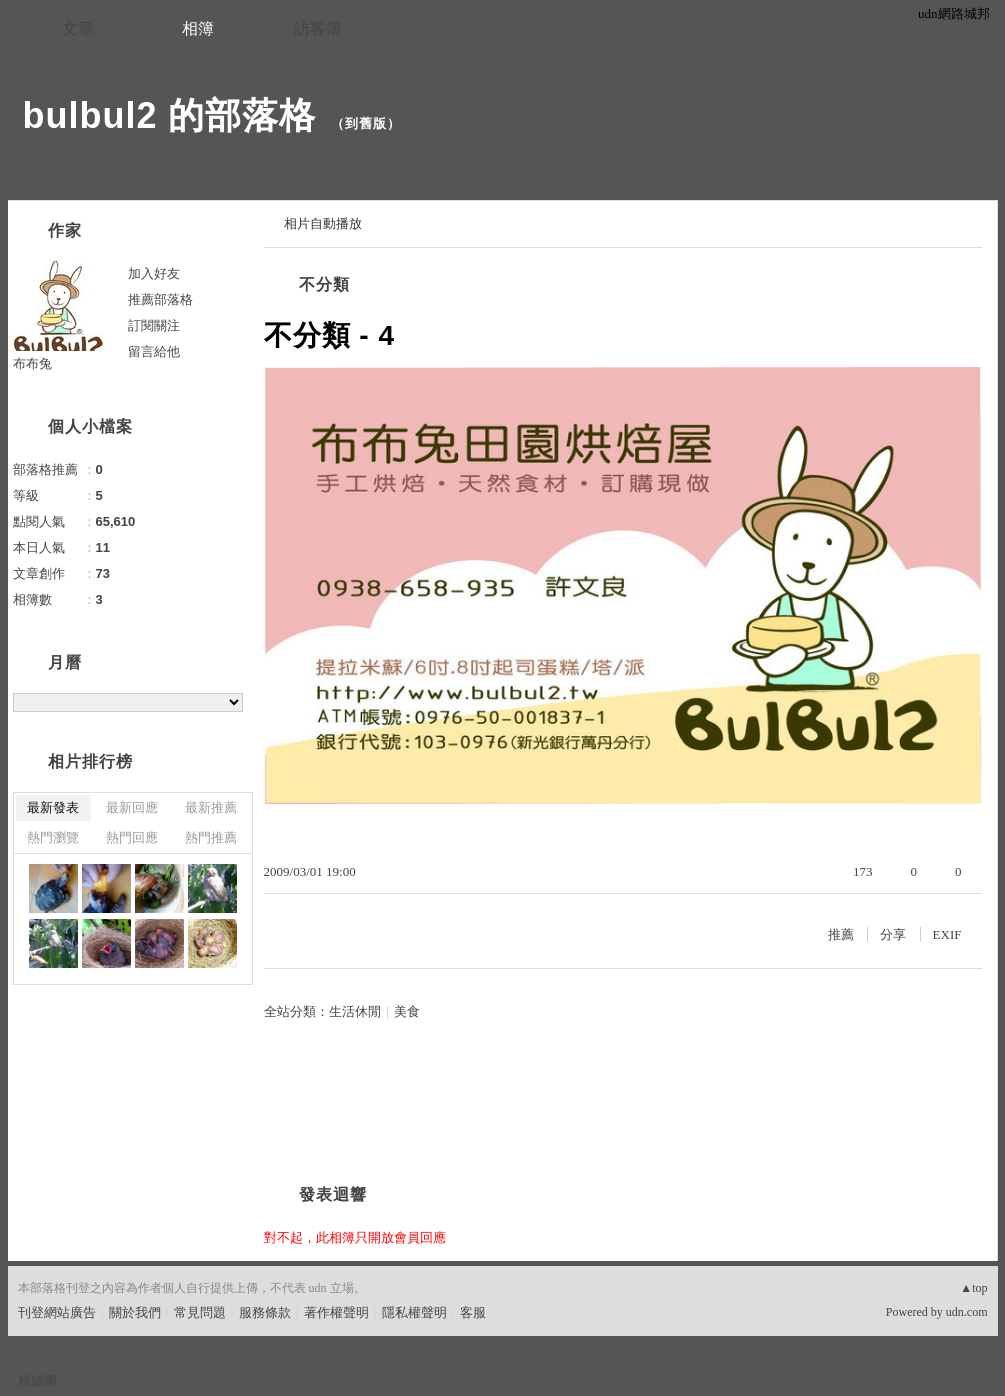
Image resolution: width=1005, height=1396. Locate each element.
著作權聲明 (336, 1312)
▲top (973, 1288)
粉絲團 (37, 1380)
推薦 (841, 934)
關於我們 (135, 1312)
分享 (893, 934)
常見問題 (200, 1312)
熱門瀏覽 (53, 837)
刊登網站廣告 (57, 1312)
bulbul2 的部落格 (170, 115)
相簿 (198, 28)
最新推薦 (211, 807)
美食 (407, 1011)
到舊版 (366, 123)
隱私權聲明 (414, 1312)
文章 (78, 28)
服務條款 (265, 1312)
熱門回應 (132, 837)
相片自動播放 (323, 223)
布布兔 (32, 363)
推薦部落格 (160, 299)
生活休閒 (355, 1011)
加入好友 (154, 273)
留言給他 (154, 351)
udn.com (967, 1312)
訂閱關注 (154, 325)
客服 (473, 1312)
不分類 (324, 284)
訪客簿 (318, 28)
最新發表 (53, 807)
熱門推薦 (211, 837)
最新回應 (132, 807)
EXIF (947, 934)
